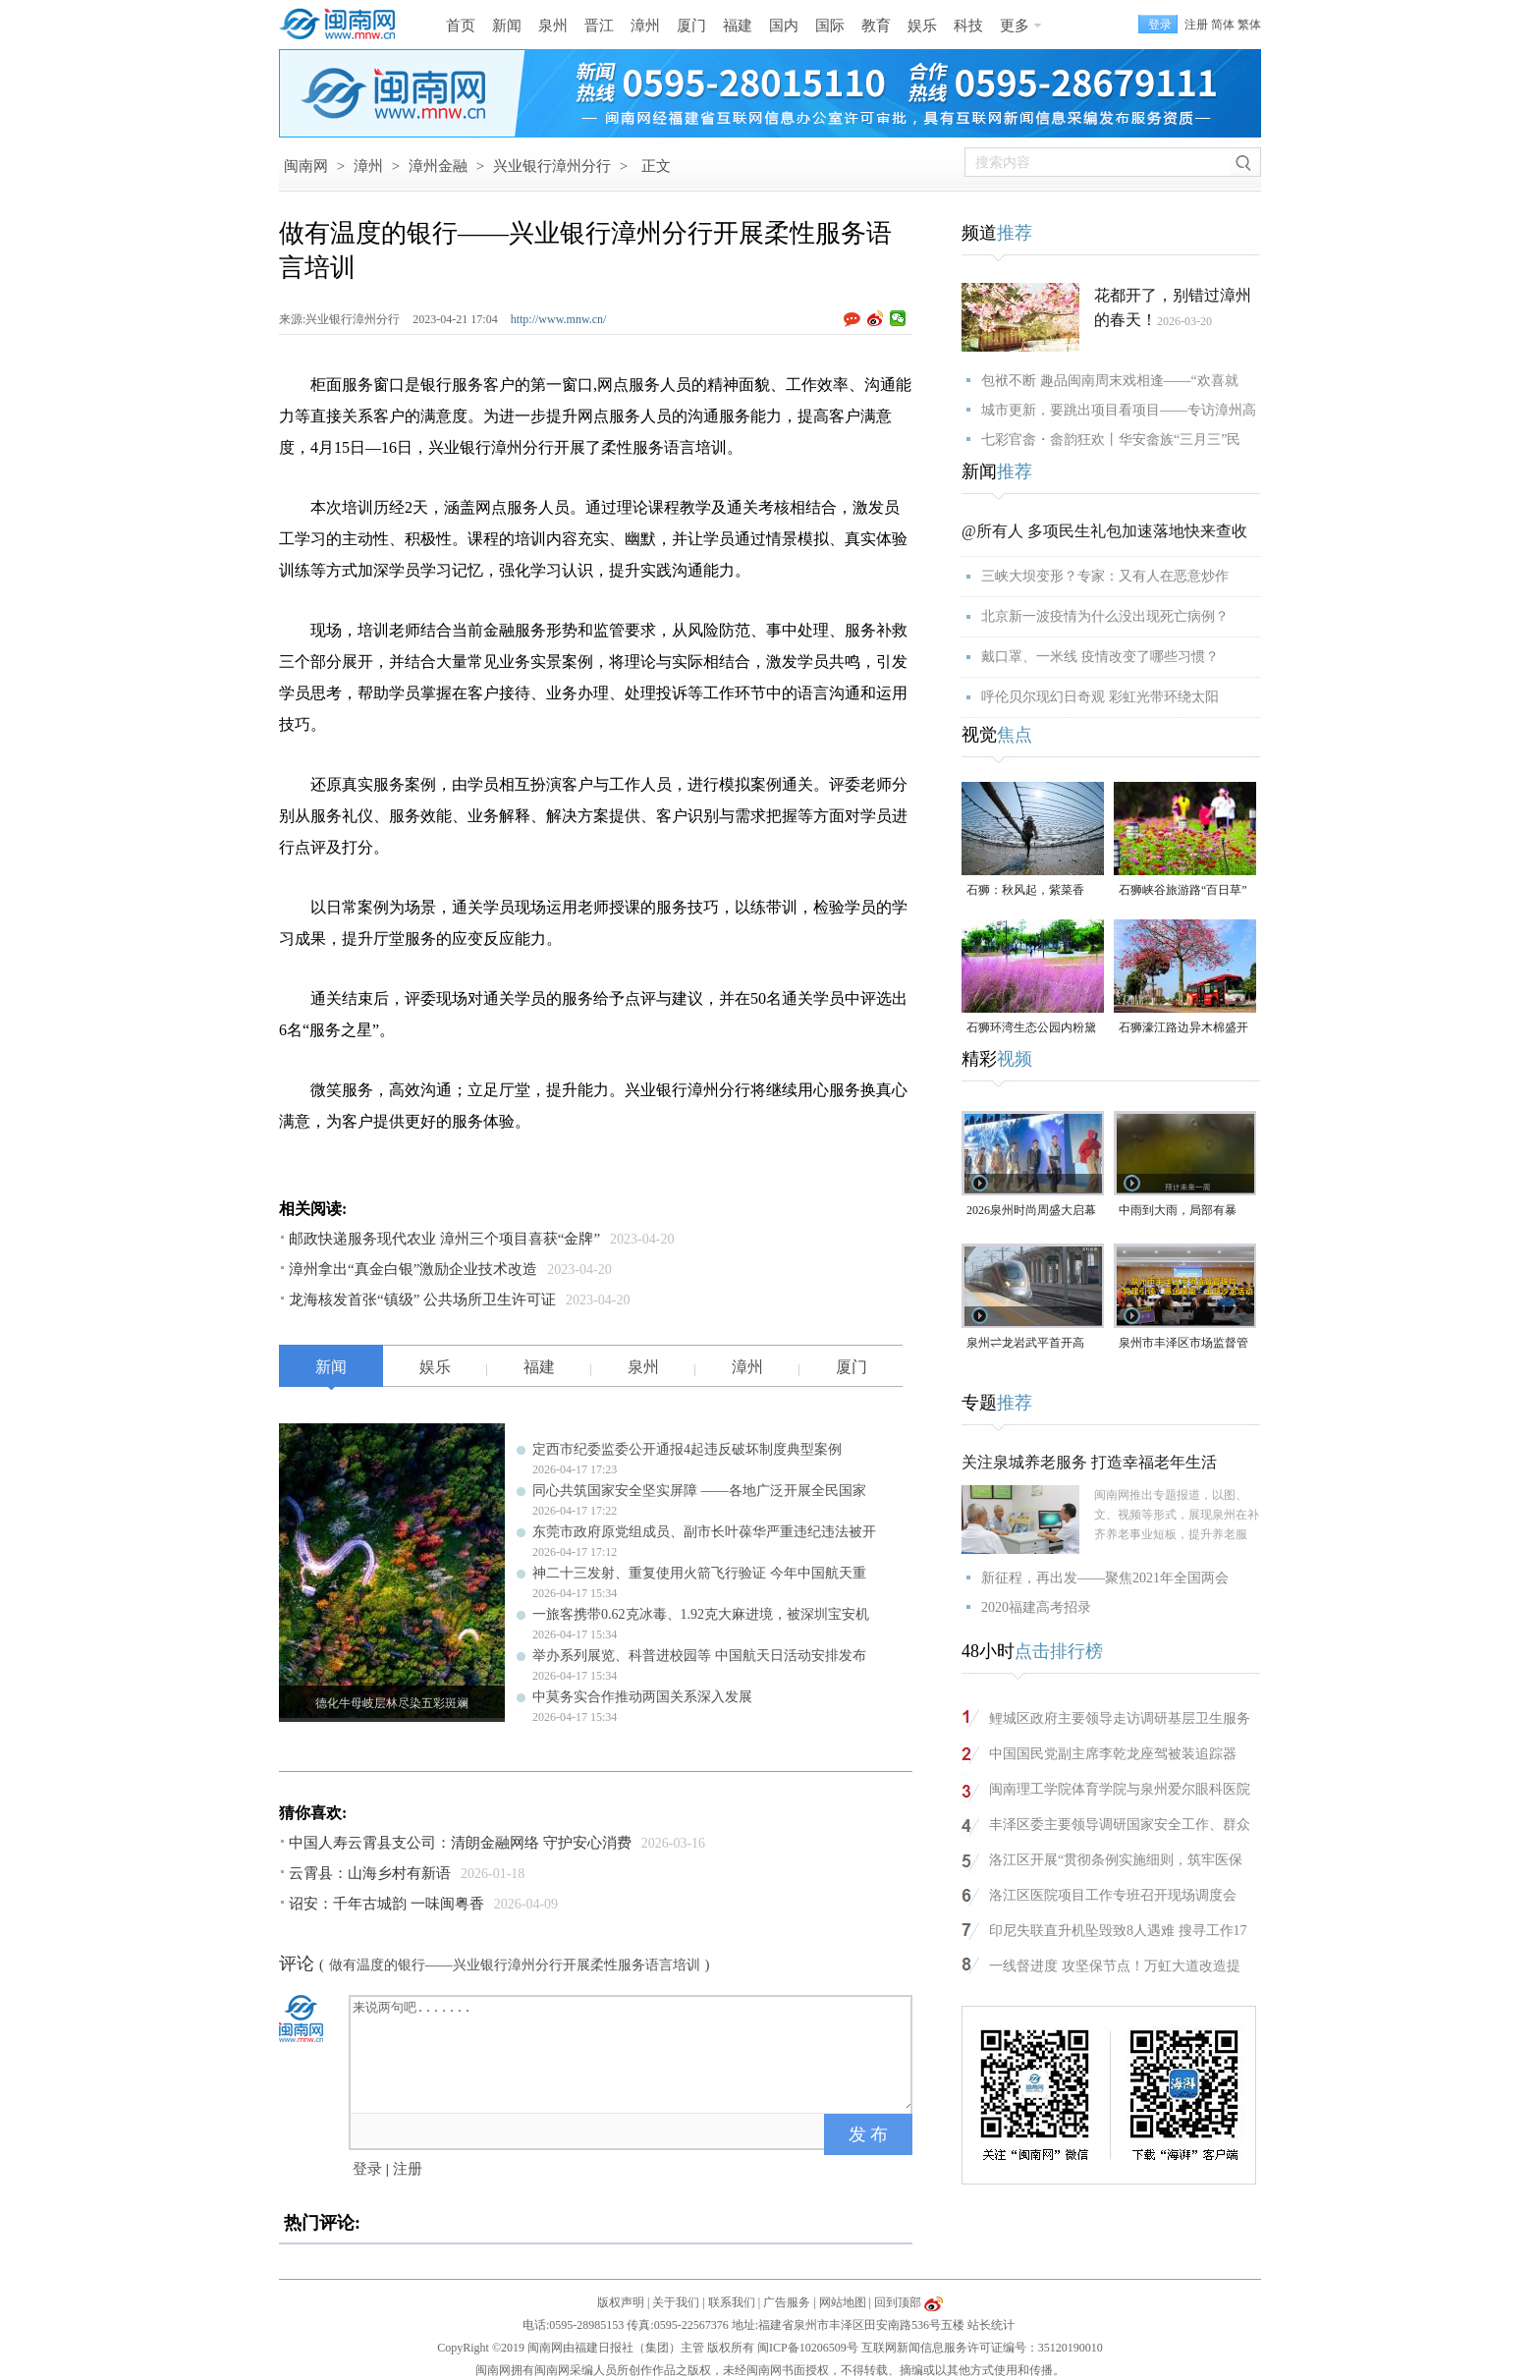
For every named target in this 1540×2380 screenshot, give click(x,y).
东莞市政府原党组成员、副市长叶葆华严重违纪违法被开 (704, 1531)
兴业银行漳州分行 (552, 166)
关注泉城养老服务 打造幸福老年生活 (1089, 1462)
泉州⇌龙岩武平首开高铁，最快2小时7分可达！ (1031, 1344)
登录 (367, 2169)
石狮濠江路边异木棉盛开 (1183, 1027)
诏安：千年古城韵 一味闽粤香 (386, 1903)
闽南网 (306, 166)
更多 (1014, 25)
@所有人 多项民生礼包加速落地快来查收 (1104, 531)
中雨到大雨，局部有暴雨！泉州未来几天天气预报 (1183, 1211)
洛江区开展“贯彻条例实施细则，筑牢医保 (1115, 1860)
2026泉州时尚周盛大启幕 (1031, 1210)
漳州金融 (438, 166)
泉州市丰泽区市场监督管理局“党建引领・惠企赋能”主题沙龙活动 (1183, 1344)
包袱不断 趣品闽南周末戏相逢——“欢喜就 (1109, 380)
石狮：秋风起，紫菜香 (1025, 890)
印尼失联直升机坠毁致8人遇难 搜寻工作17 (1118, 1930)
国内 (783, 25)
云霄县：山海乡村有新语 (370, 1873)
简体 (1223, 24)
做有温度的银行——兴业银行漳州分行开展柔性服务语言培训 (514, 1965)
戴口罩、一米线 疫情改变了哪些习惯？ (1100, 656)
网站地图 (842, 2302)
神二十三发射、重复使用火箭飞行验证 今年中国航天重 (699, 1573)
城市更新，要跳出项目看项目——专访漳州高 (1118, 410)
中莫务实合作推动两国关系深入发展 (642, 1696)
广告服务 (786, 2302)
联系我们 (731, 2302)
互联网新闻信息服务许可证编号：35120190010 (982, 2347)
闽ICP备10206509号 (807, 2347)
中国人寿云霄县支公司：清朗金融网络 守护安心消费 (460, 1843)
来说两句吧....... (632, 2053)
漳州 (645, 25)
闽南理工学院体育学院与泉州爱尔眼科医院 (1119, 1789)
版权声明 (620, 2302)
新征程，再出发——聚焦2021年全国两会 (1105, 1578)
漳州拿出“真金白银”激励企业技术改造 (413, 1269)
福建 (737, 25)
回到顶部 (897, 2302)
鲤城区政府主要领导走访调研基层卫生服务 (1119, 1718)
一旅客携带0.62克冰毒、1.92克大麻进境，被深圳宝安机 (700, 1614)
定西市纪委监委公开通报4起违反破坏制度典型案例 (687, 1449)
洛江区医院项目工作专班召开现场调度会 (1113, 1895)
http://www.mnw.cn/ (559, 319)
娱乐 (922, 25)
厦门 (691, 25)
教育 (876, 25)
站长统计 (991, 2325)
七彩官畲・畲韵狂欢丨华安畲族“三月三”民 (1110, 439)
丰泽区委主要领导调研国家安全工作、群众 (1119, 1824)
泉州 (553, 25)
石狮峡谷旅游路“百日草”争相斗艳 (1183, 891)
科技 (968, 25)
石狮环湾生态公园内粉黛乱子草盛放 (1031, 1029)
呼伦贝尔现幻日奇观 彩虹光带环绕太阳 (1100, 697)
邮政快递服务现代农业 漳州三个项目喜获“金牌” (444, 1238)
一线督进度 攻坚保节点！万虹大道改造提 (1114, 1966)
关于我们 (675, 2302)
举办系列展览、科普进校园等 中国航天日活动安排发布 (699, 1655)
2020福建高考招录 (1036, 1607)
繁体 (1249, 24)
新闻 (507, 25)
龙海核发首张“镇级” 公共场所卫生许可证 (422, 1299)
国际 (830, 25)
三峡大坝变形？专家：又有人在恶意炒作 (1105, 576)
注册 (1196, 24)
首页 (460, 25)
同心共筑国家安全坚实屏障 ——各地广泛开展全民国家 (699, 1490)
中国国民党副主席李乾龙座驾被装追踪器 (1113, 1753)
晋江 (599, 25)
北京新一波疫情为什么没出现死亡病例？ (1105, 616)
